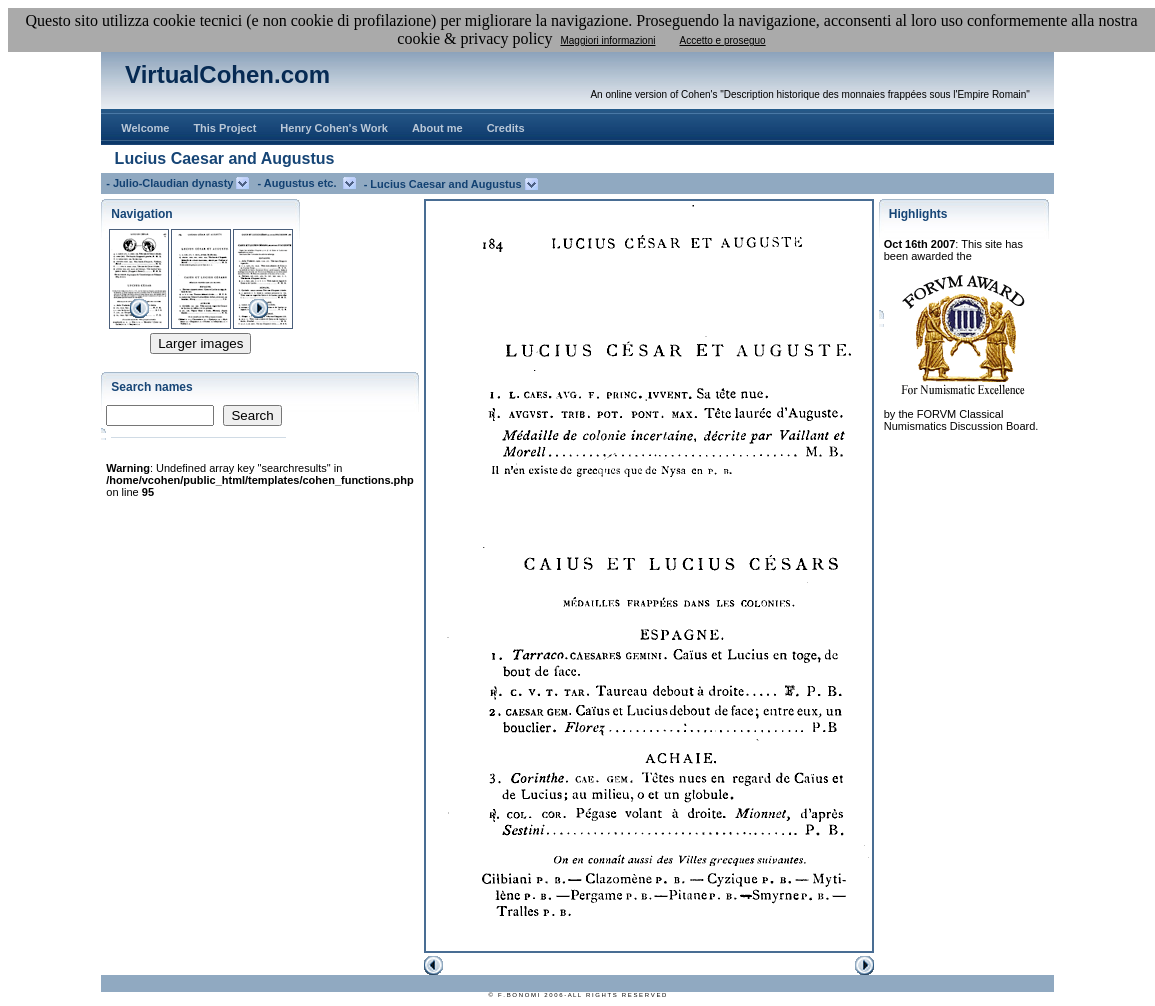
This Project (224, 128)
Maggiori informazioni (607, 40)
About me (437, 128)
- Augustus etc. (299, 183)
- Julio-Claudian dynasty (171, 183)
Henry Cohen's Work (334, 128)
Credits (506, 128)
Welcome (145, 128)
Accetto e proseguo (722, 40)
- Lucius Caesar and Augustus (444, 184)
